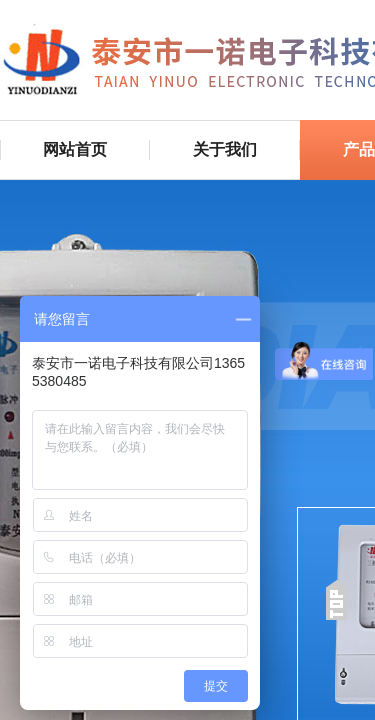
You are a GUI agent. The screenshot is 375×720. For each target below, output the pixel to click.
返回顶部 (336, 600)
